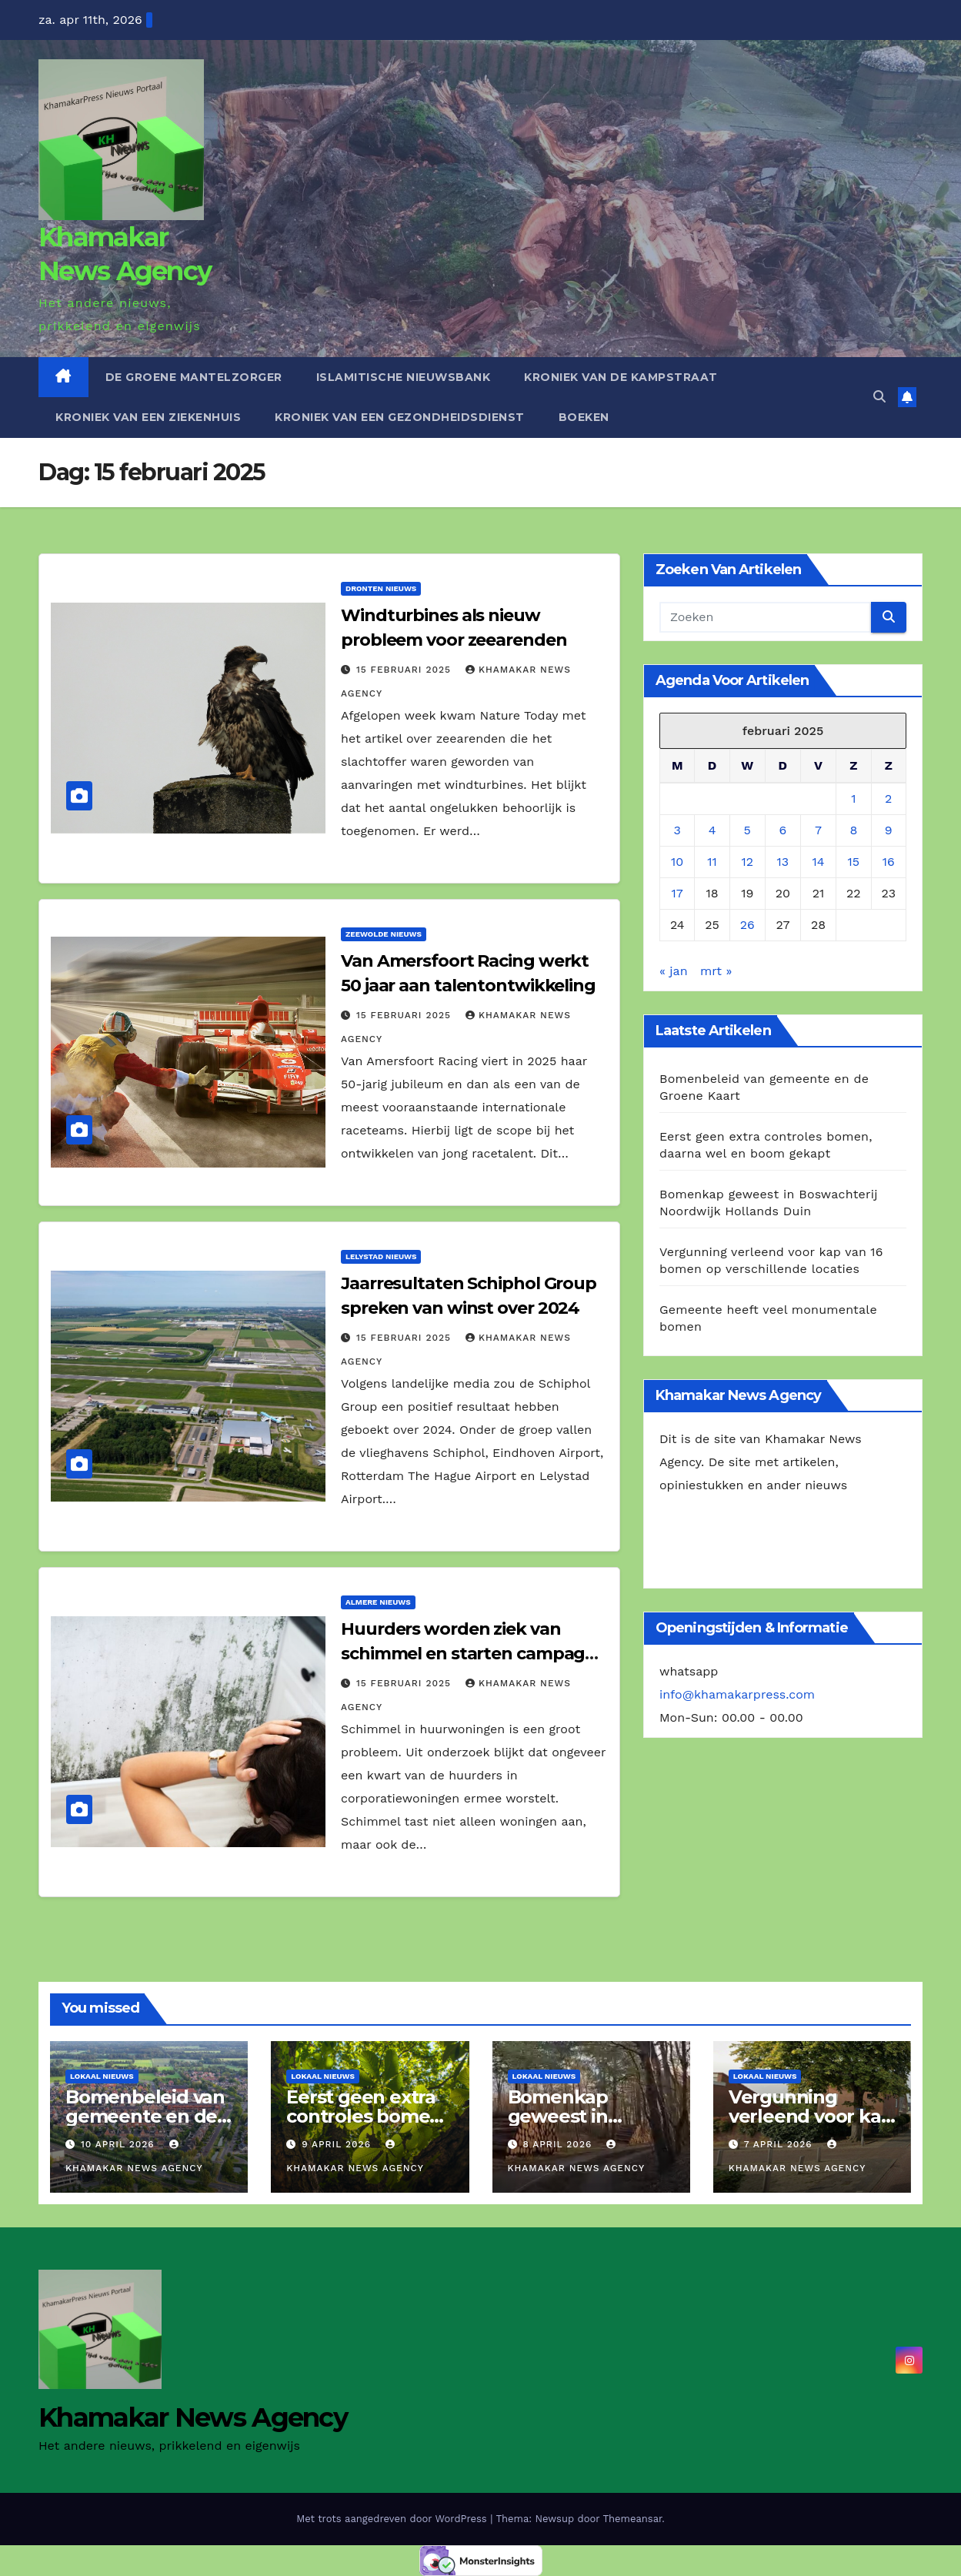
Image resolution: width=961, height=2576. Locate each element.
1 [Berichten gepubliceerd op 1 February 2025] (853, 798)
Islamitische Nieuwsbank (403, 377)
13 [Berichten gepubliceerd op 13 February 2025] (783, 861)
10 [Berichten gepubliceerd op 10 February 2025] (677, 861)
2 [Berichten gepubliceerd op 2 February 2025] (888, 798)
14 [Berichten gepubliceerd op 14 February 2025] (819, 861)
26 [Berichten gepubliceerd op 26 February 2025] (747, 924)
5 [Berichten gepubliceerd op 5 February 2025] (747, 830)
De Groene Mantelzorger (193, 377)
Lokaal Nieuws (102, 2076)
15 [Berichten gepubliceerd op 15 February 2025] (854, 861)
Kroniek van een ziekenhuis (148, 417)
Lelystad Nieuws (380, 1256)
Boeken (584, 417)
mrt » (716, 971)
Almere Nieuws (378, 1602)
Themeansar (632, 2518)
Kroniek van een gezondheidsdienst (400, 417)
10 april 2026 (119, 2144)
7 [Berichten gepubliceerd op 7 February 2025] (818, 830)
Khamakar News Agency (192, 2417)
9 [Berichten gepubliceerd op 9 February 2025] (889, 830)
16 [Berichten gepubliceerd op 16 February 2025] (889, 861)
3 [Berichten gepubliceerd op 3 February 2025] (677, 830)
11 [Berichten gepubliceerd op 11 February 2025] (711, 861)
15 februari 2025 (405, 669)
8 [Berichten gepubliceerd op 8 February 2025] (853, 830)
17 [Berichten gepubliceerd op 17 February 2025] (677, 893)
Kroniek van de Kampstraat (621, 377)
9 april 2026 (338, 2144)
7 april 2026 (780, 2144)
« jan (673, 971)
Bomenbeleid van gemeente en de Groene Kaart (145, 2116)
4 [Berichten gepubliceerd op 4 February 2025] (712, 830)
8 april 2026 (559, 2144)
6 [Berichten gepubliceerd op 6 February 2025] (783, 830)
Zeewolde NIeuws (383, 934)
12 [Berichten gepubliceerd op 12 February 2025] (747, 861)
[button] (879, 396)
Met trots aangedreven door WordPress (393, 2518)
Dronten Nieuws (380, 588)
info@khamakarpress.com (737, 1694)
